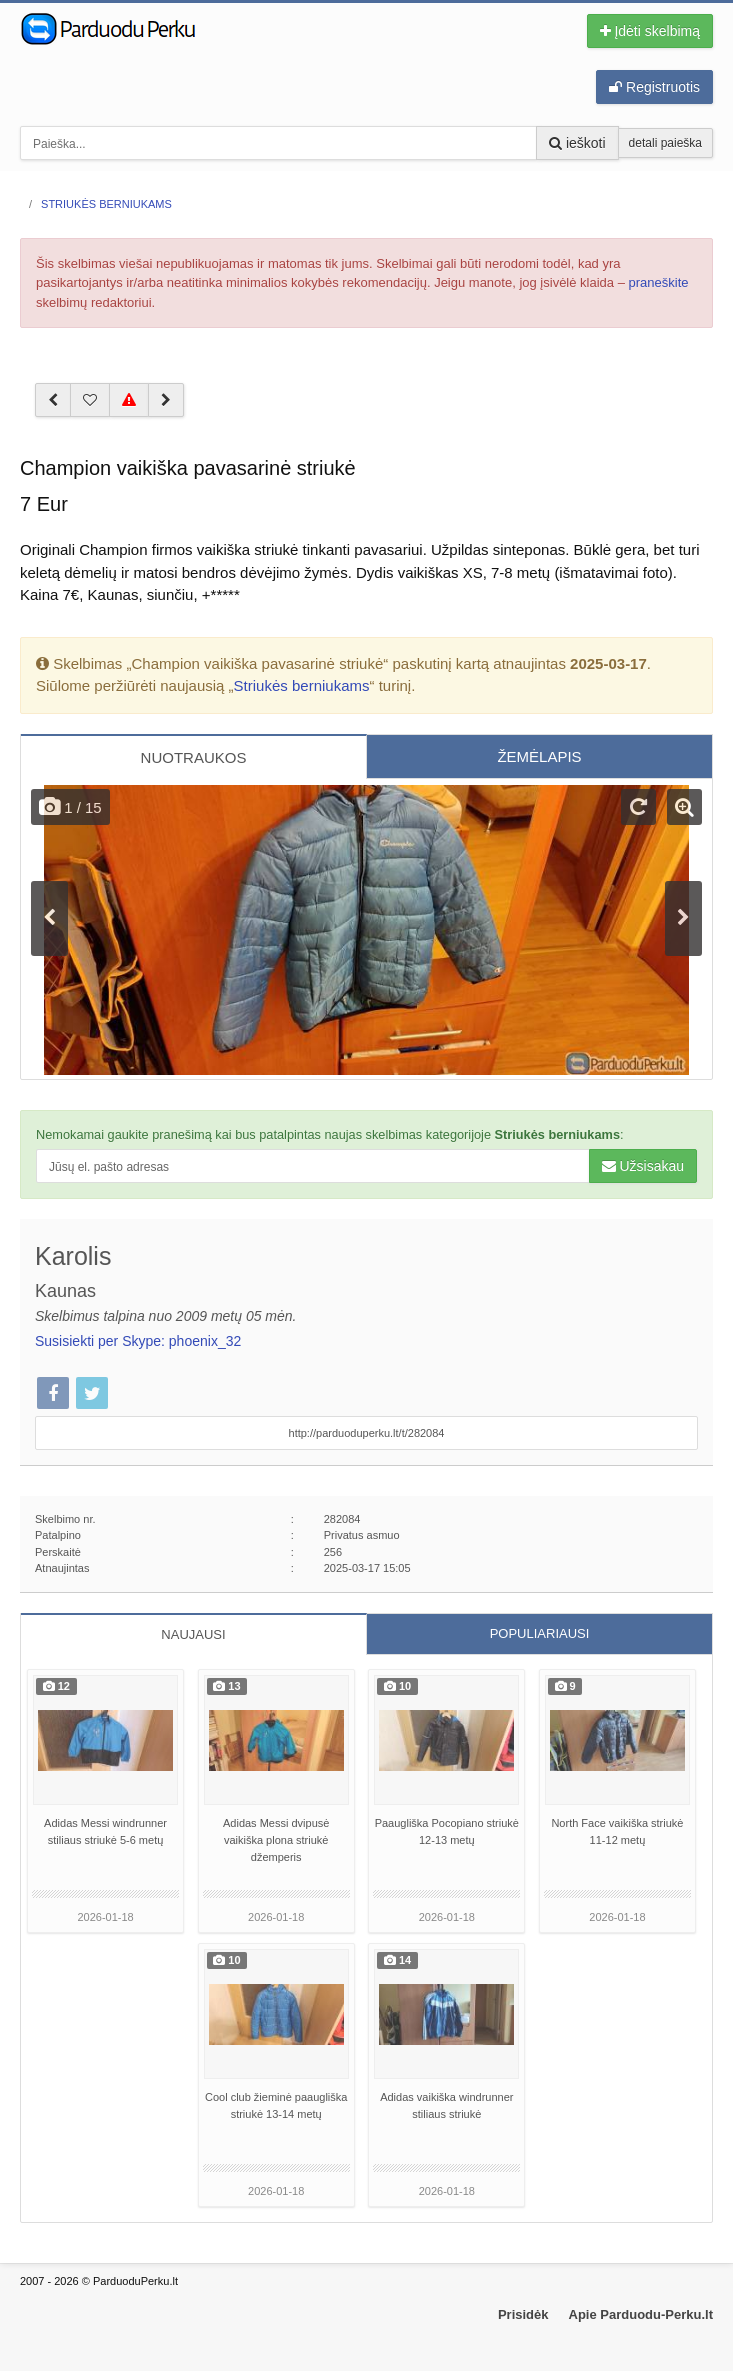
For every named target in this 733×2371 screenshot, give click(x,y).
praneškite (659, 282)
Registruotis (654, 87)
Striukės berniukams (302, 685)
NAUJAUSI (193, 1634)
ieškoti (577, 143)
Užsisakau (643, 1166)
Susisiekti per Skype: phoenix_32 (138, 1341)
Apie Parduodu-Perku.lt (641, 2314)
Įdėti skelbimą (650, 31)
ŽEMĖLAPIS (539, 756)
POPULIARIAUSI (540, 1633)
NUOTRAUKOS (194, 757)
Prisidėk (523, 2314)
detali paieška (665, 143)
